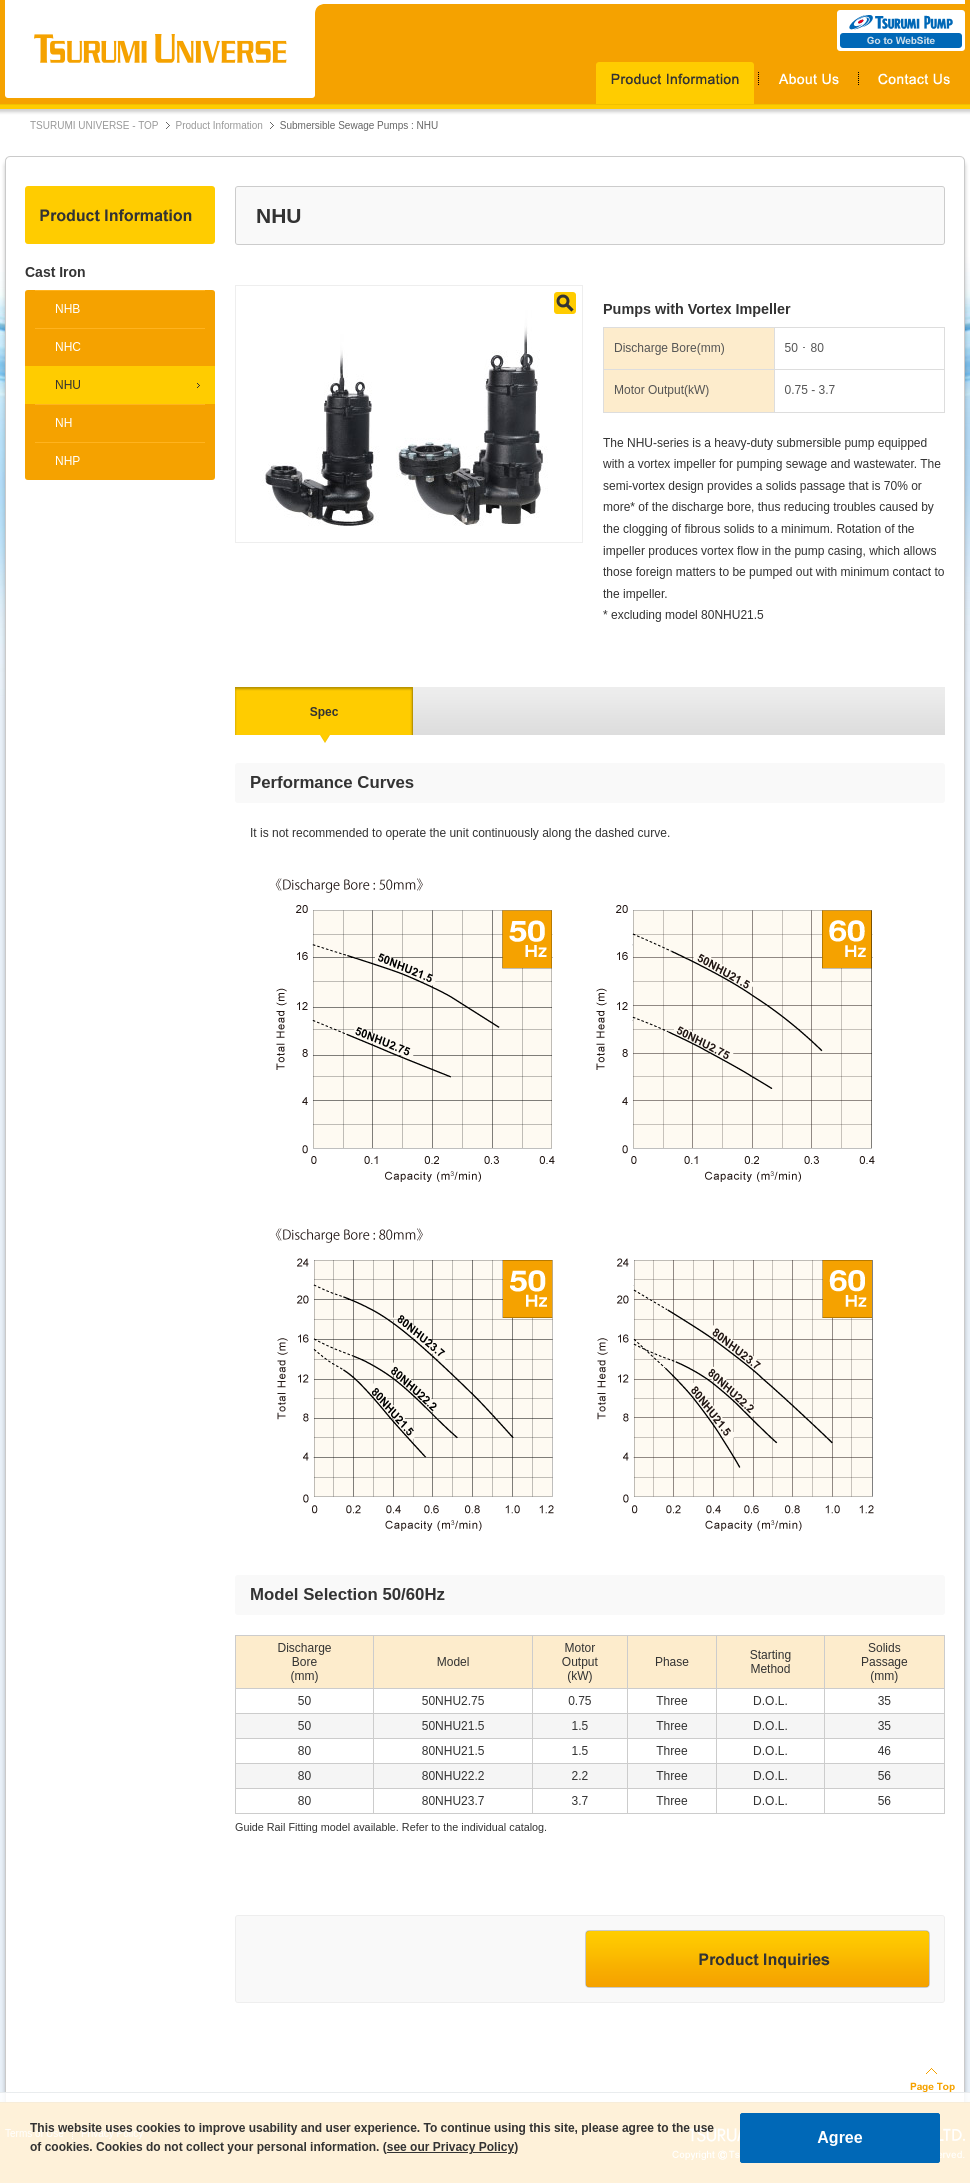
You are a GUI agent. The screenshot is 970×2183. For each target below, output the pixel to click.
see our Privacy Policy (450, 2147)
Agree (839, 2137)
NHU (68, 385)
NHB (67, 309)
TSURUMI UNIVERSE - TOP (94, 125)
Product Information (219, 125)
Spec (324, 712)
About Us (808, 83)
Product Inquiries (757, 1959)
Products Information (677, 83)
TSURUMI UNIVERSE (160, 49)
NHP (67, 461)
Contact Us (911, 83)
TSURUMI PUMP (901, 30)
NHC (68, 347)
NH (63, 423)
